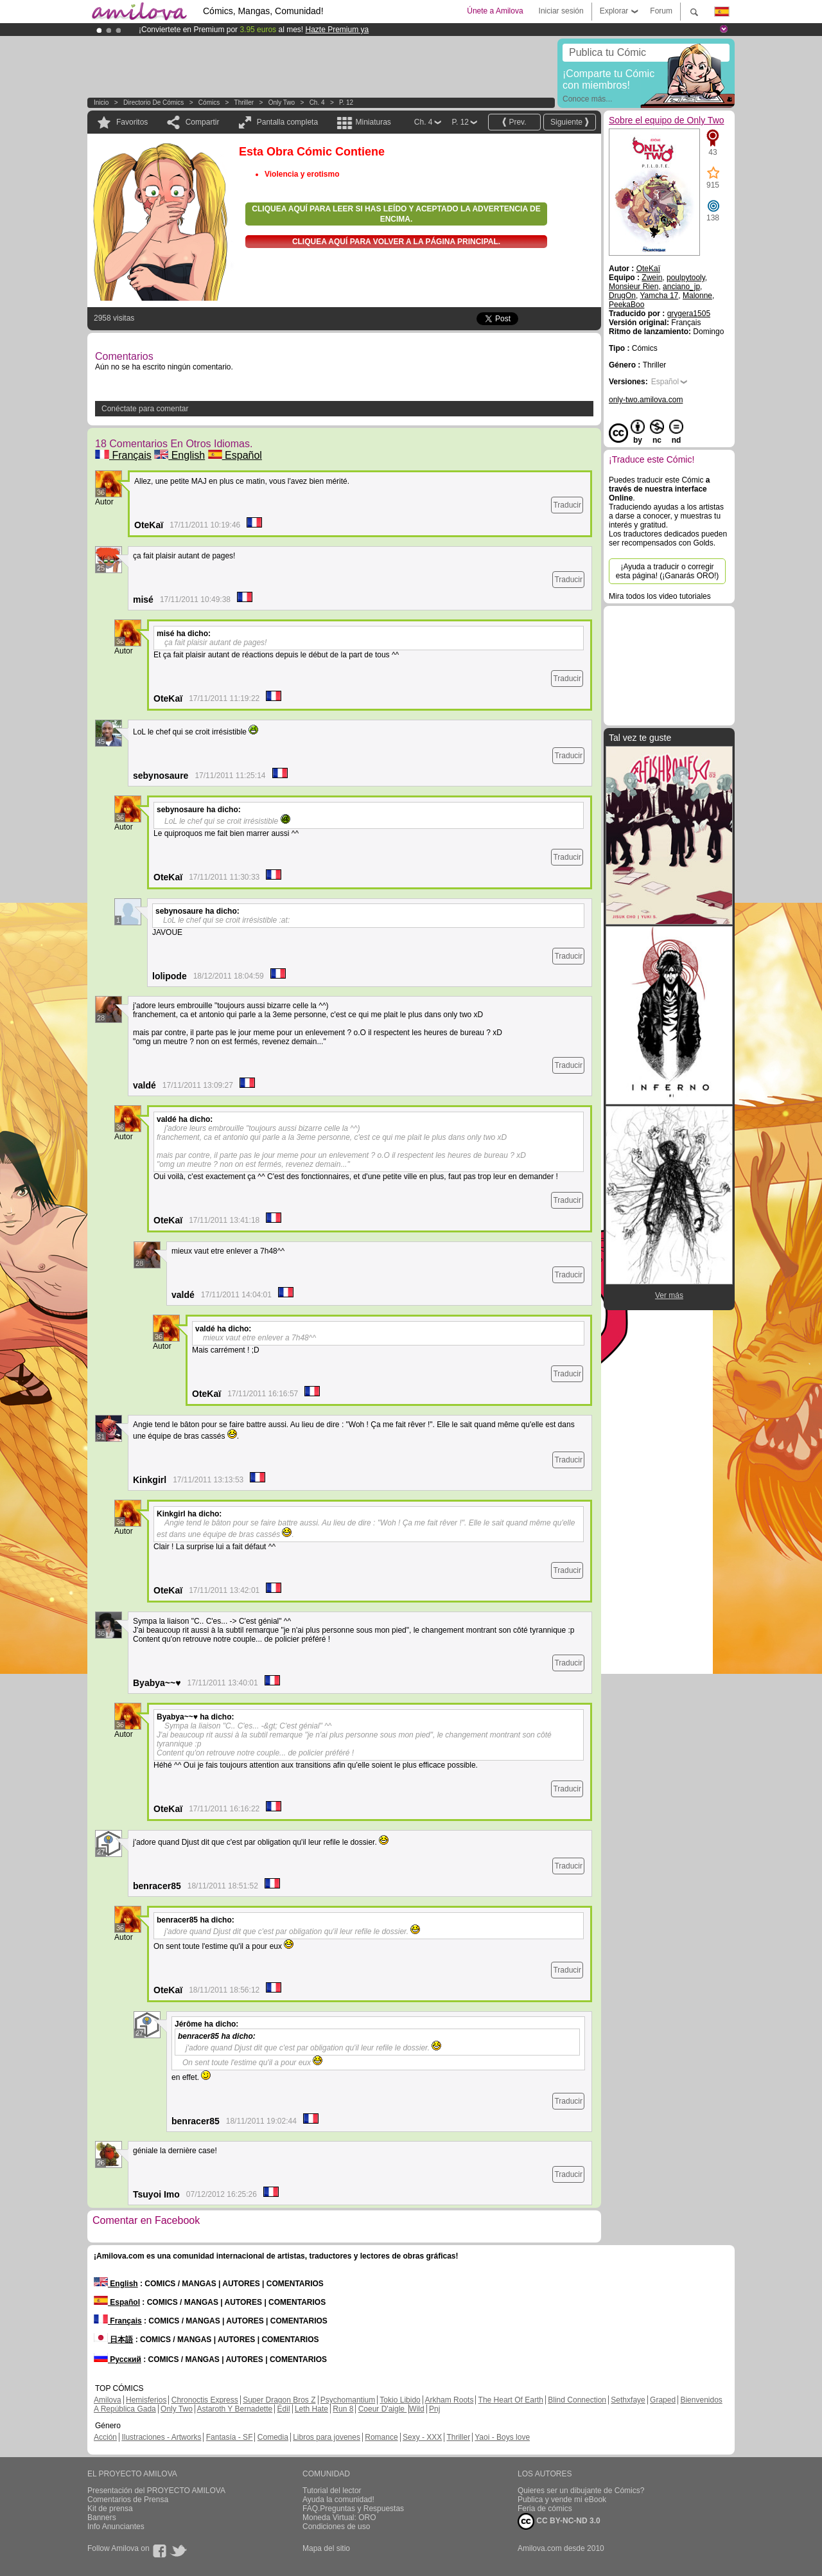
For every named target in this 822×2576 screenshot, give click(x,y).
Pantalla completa (287, 122)
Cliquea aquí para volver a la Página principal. (396, 241)
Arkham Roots (448, 2399)
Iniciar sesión (561, 10)
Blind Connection (577, 2399)
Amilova (107, 2399)
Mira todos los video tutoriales (660, 596)
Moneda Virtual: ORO (339, 2517)
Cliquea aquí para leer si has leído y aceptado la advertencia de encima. (396, 214)
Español (235, 455)
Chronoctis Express (204, 2399)
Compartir (203, 122)
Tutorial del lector (332, 2490)
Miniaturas (372, 122)
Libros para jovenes (326, 2437)
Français (123, 455)
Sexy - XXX (422, 2437)
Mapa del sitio (326, 2548)
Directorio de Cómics (153, 102)
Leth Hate (311, 2408)
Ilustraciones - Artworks (161, 2437)
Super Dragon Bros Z (279, 2399)
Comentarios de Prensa (127, 2499)
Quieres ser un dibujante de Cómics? (581, 2490)
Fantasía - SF (229, 2437)
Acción (105, 2437)
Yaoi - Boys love (502, 2437)
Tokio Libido (400, 2399)
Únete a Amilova (495, 10)
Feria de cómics (545, 2508)
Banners (101, 2517)
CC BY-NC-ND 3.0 (559, 2521)
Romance (381, 2437)
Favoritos (132, 122)
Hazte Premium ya (337, 29)
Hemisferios (146, 2399)
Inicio (101, 102)
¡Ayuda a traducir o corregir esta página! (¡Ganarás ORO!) (667, 571)
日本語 (113, 2339)
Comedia (273, 2437)
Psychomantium (347, 2399)
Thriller (244, 102)
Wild (416, 2408)
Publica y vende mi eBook (562, 2499)
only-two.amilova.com (646, 399)
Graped (663, 2399)
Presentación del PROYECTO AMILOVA (156, 2490)
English (179, 455)
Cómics (210, 102)
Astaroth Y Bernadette (235, 2408)
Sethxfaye (628, 2399)
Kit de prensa (110, 2508)
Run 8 (343, 2408)
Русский (117, 2359)
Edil (283, 2408)
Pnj (434, 2408)
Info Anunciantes (115, 2526)
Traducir (567, 505)
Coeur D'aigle (382, 2408)
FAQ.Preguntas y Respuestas (353, 2508)
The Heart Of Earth (510, 2399)
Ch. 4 (317, 102)
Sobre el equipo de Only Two (666, 120)
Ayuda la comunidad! (338, 2499)
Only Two (281, 102)
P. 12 (346, 102)
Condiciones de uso (336, 2526)
